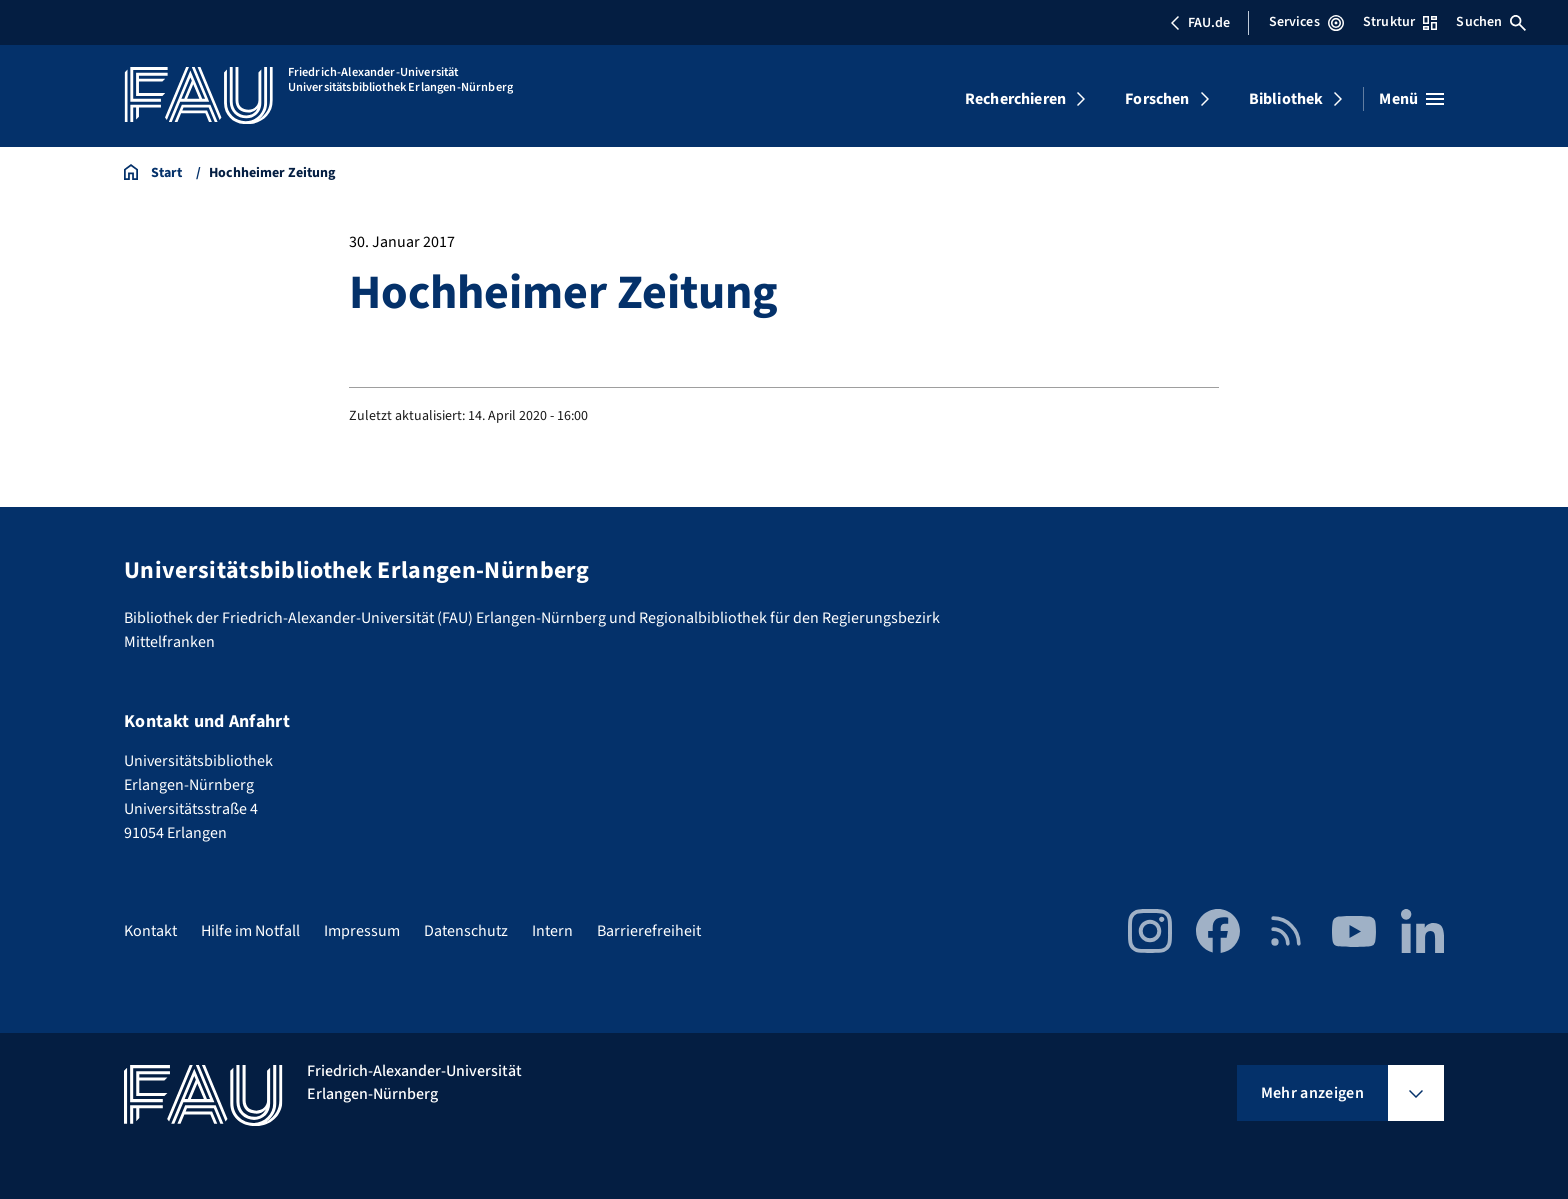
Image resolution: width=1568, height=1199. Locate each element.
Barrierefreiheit (649, 931)
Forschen (1157, 99)
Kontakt (150, 931)
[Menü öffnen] (1411, 99)
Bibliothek (1286, 99)
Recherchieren (1015, 99)
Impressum (362, 931)
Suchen (1491, 22)
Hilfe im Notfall (250, 931)
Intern (552, 931)
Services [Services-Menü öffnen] (1306, 22)
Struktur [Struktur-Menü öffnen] (1400, 22)
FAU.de (1200, 23)
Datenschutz (466, 931)
